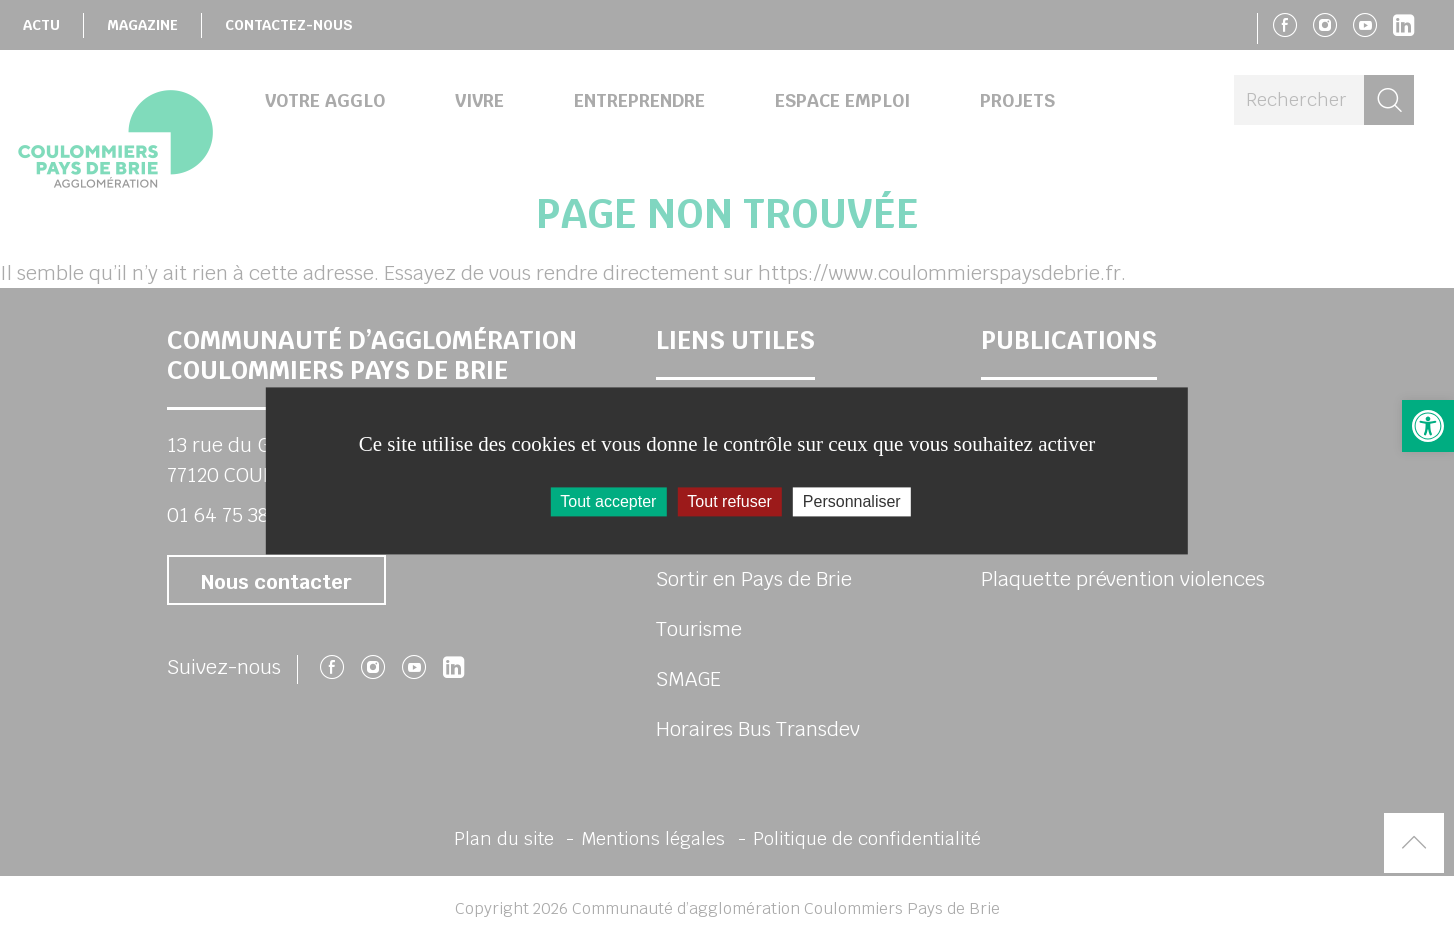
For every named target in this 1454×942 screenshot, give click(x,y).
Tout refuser (729, 501)
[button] (1428, 426)
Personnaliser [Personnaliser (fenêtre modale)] (852, 501)
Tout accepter (608, 501)
